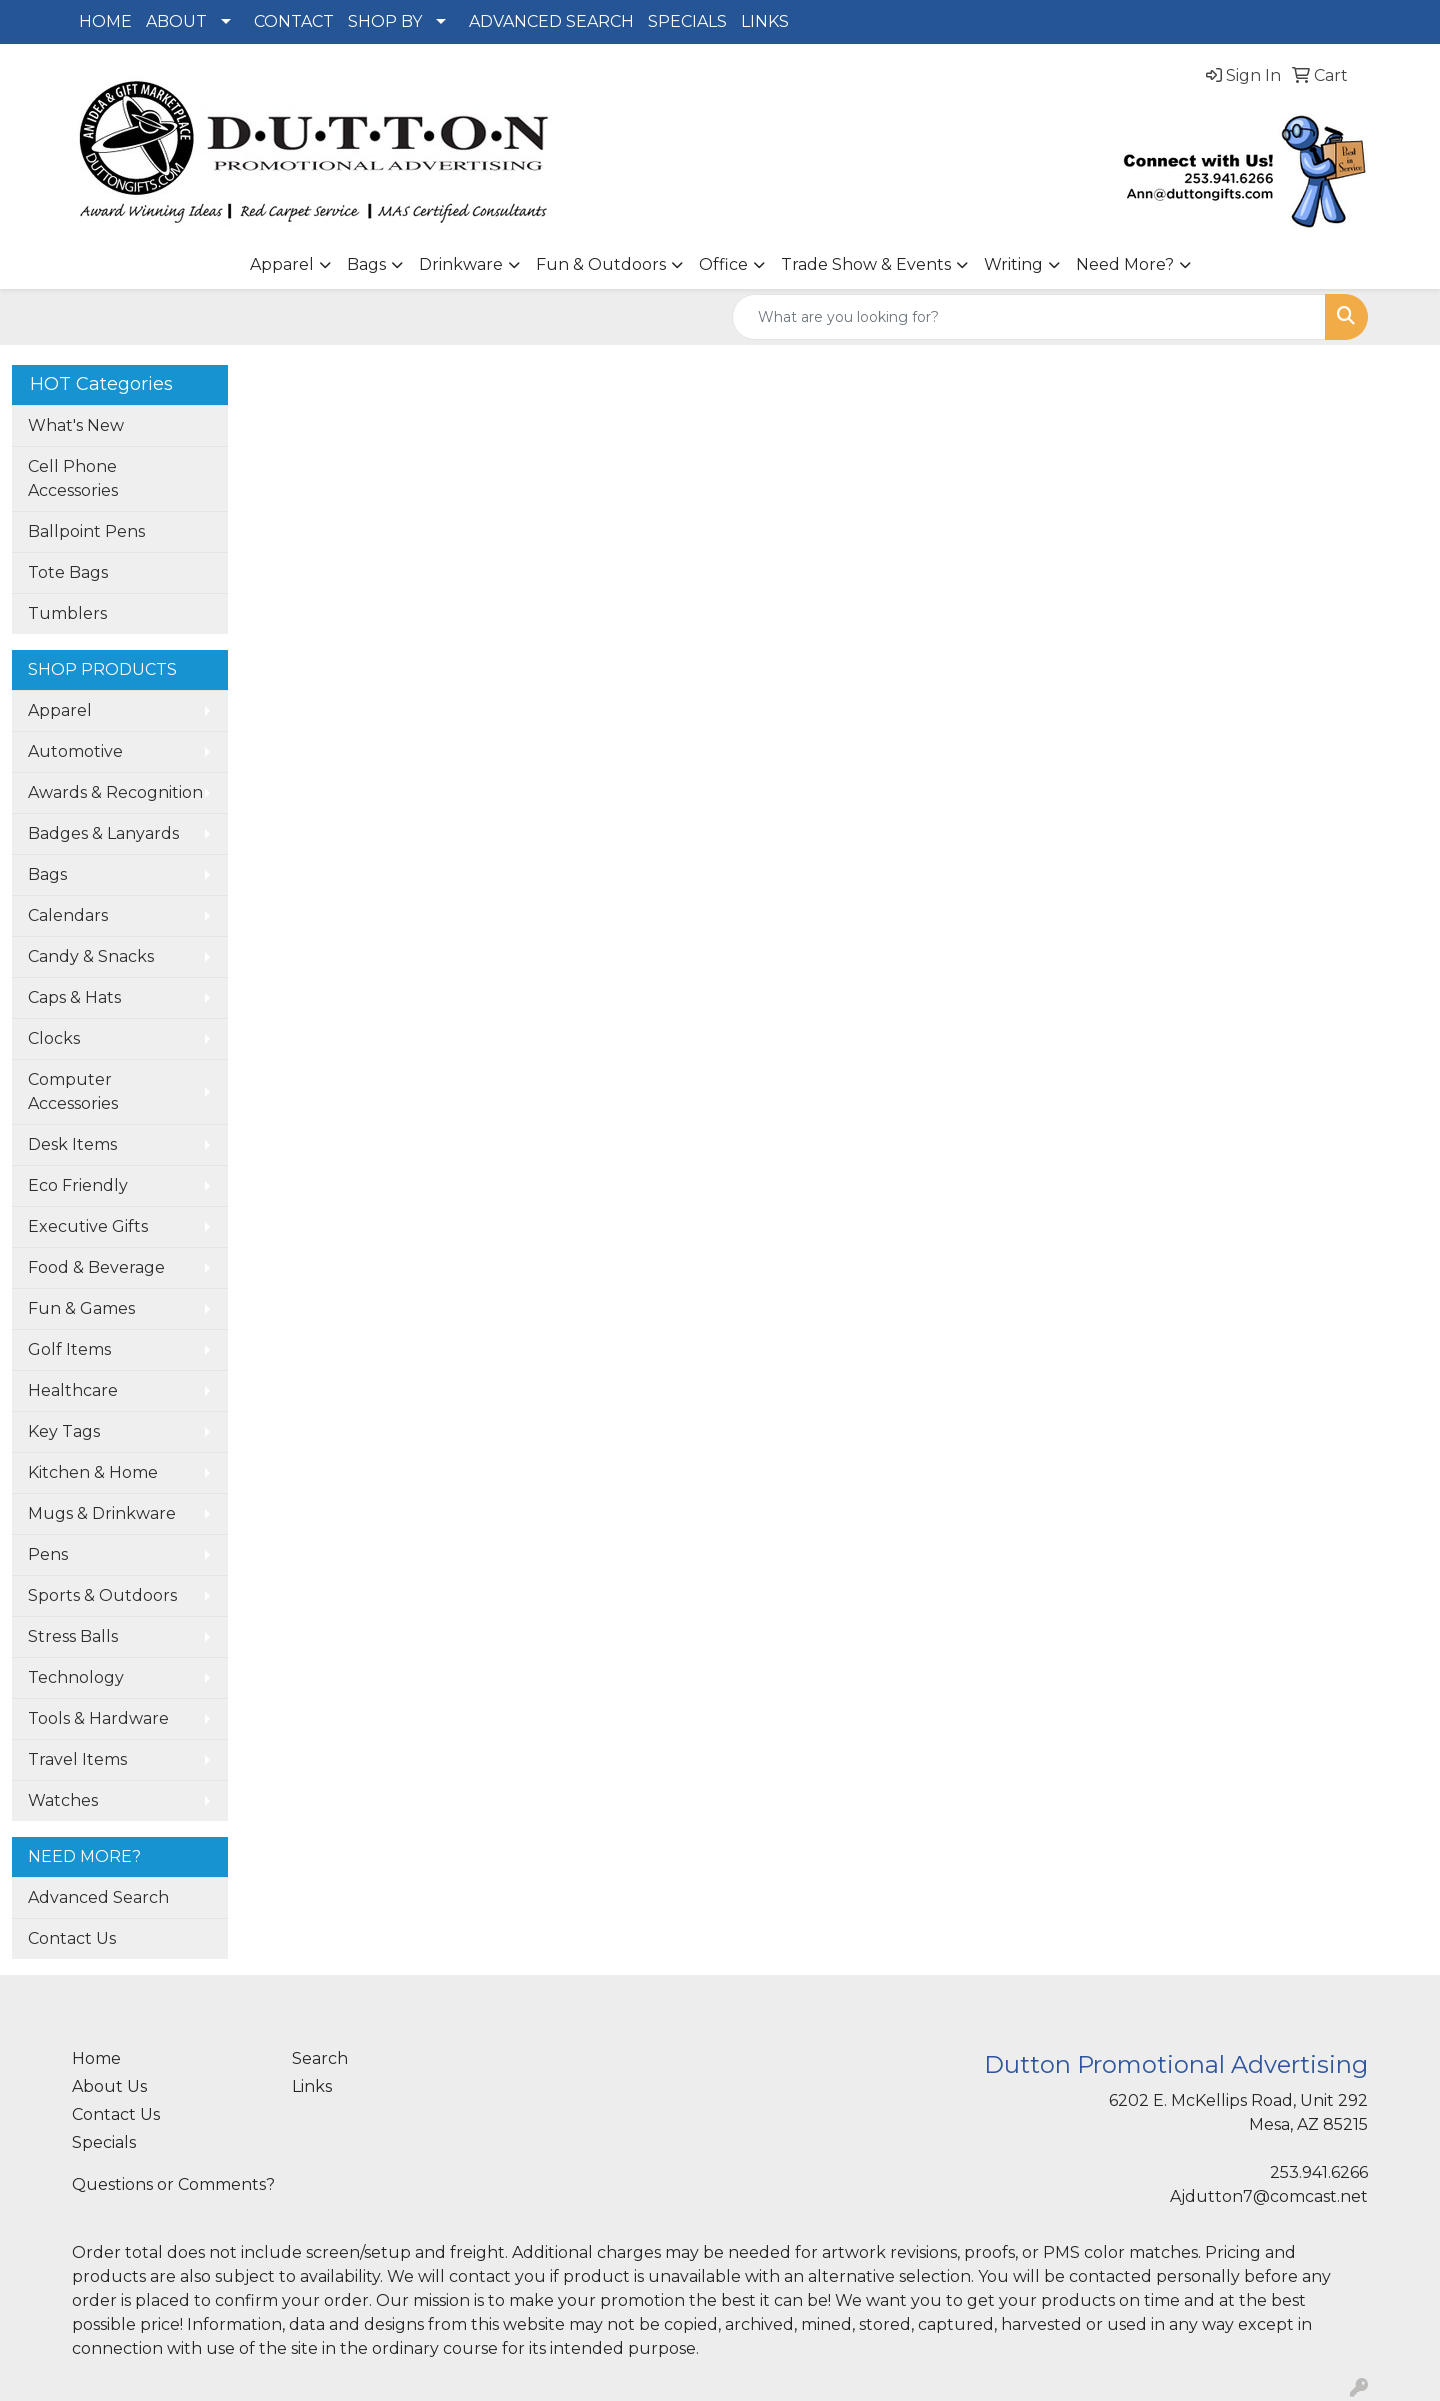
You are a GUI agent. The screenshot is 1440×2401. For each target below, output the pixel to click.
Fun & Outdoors (601, 264)
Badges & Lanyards (103, 833)
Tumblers (67, 613)
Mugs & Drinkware (102, 1513)
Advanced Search (98, 1897)
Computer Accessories (73, 1091)
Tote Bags (68, 572)
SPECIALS (687, 21)
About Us (109, 2086)
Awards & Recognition (115, 792)
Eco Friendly (78, 1185)
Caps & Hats (74, 997)
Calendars (68, 915)
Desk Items (72, 1144)
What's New (76, 425)
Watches (63, 1800)
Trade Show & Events (866, 264)
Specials (104, 2142)
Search (320, 2058)
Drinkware (461, 264)
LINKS (765, 21)
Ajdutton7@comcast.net (1269, 2196)
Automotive (75, 751)
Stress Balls (73, 1636)
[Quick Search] (1029, 317)
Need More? (1125, 264)
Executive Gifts (88, 1226)
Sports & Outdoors (102, 1595)
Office (723, 264)
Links (312, 2086)
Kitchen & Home (93, 1472)
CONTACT (294, 21)
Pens (48, 1554)
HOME (105, 21)
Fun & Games (81, 1308)
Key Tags (64, 1431)
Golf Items (69, 1349)
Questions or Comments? (173, 2184)
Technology (76, 1677)
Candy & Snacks (91, 956)
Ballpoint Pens (86, 531)
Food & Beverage (96, 1267)
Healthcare (73, 1390)
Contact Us (72, 1938)
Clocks (54, 1038)
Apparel (282, 264)
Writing (1013, 264)
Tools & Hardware (98, 1718)
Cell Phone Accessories (73, 478)
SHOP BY (385, 21)
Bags (366, 264)
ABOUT (176, 21)
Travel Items (77, 1759)
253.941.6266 (1319, 2172)
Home (96, 2058)
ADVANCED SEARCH (551, 21)
